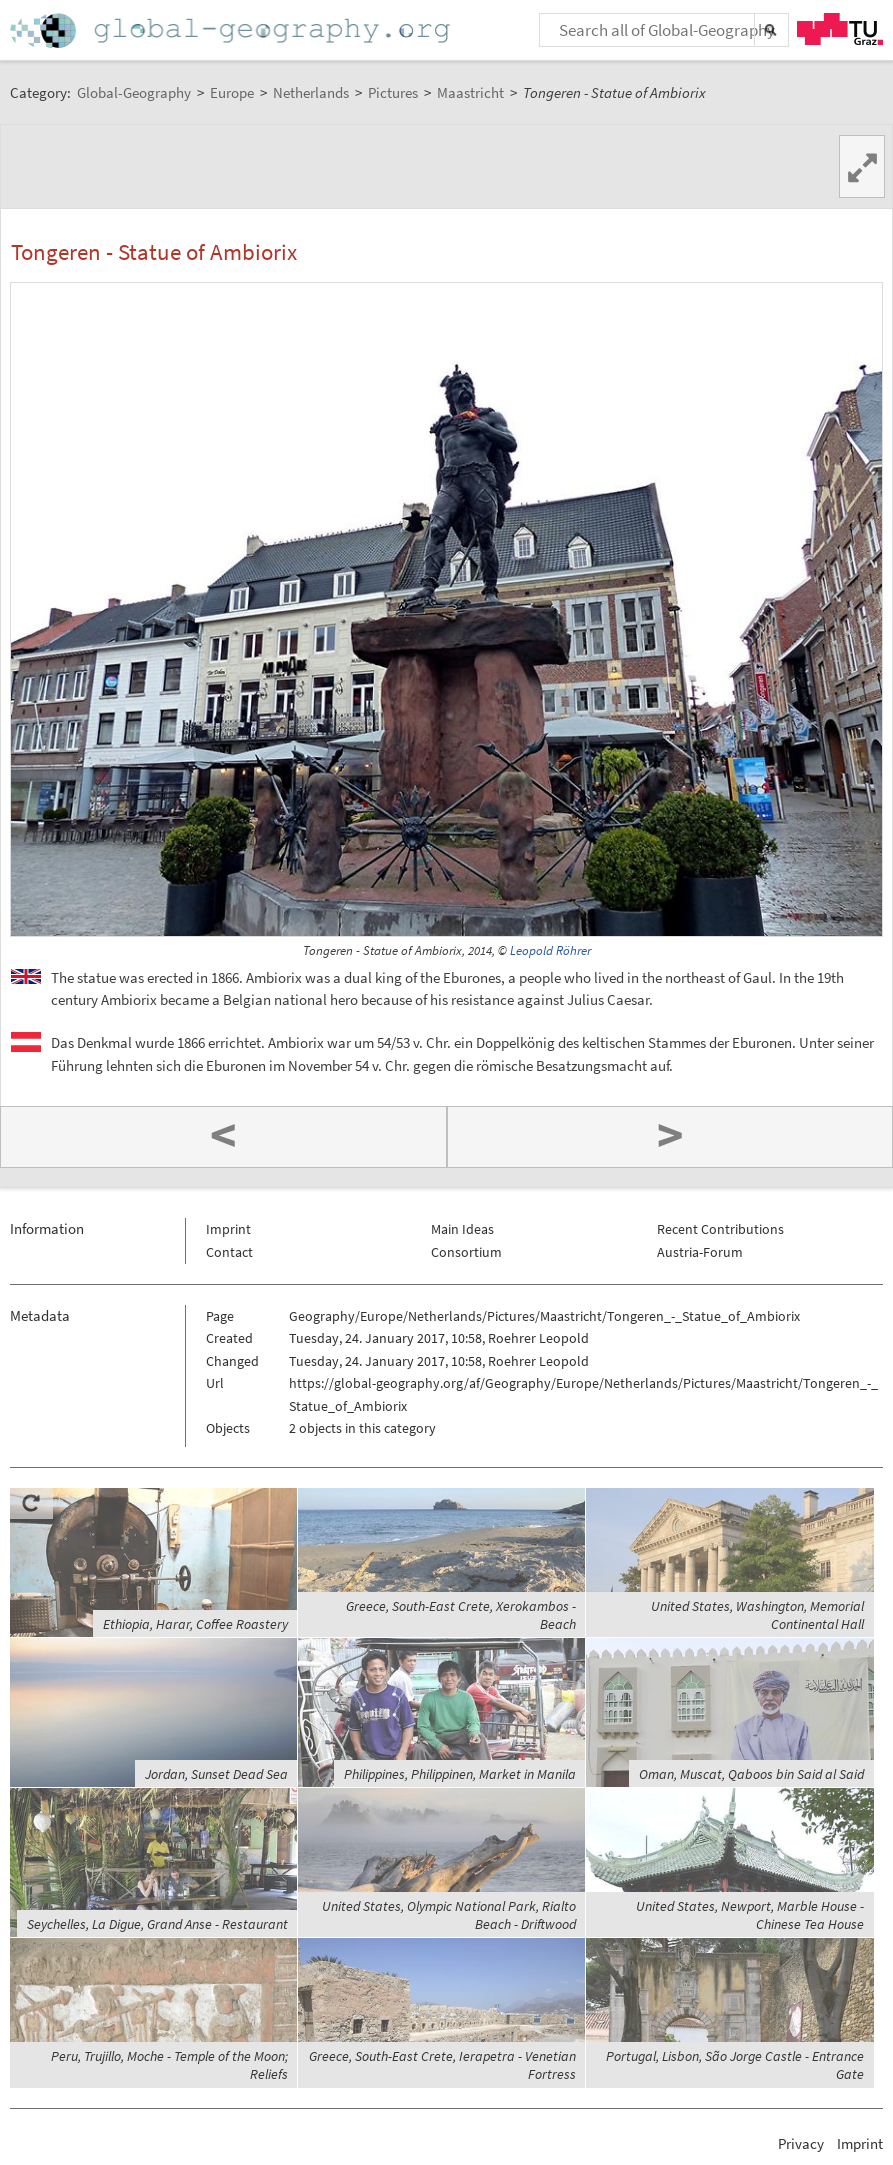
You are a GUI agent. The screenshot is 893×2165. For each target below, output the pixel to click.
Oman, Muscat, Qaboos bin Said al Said (751, 1774)
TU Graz (840, 29)
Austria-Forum (700, 1252)
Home (232, 30)
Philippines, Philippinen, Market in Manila (460, 1774)
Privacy (801, 2143)
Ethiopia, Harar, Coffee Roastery (195, 1624)
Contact (229, 1252)
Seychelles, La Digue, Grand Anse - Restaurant (157, 1924)
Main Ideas (462, 1229)
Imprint (228, 1229)
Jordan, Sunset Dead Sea (216, 1774)
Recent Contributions (720, 1229)
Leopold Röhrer (550, 950)
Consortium (466, 1252)
